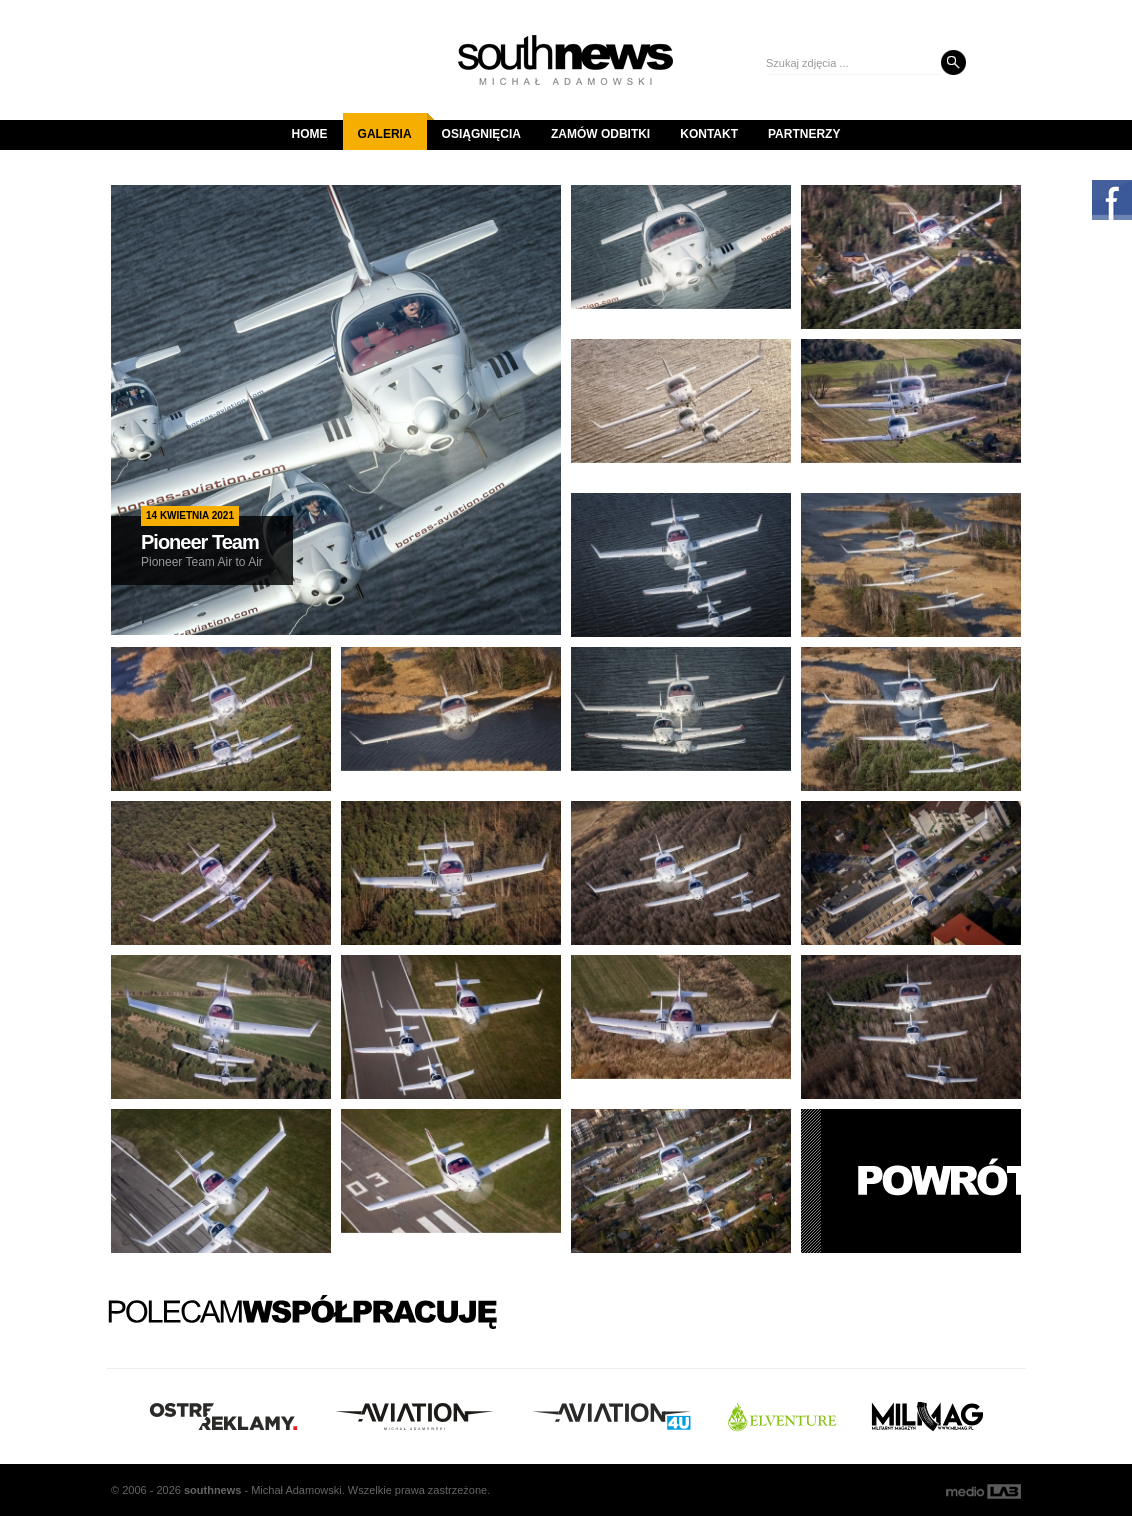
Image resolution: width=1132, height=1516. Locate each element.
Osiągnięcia (481, 134)
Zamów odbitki (600, 134)
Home (310, 134)
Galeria (392, 127)
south (212, 1490)
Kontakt (709, 134)
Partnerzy (804, 134)
